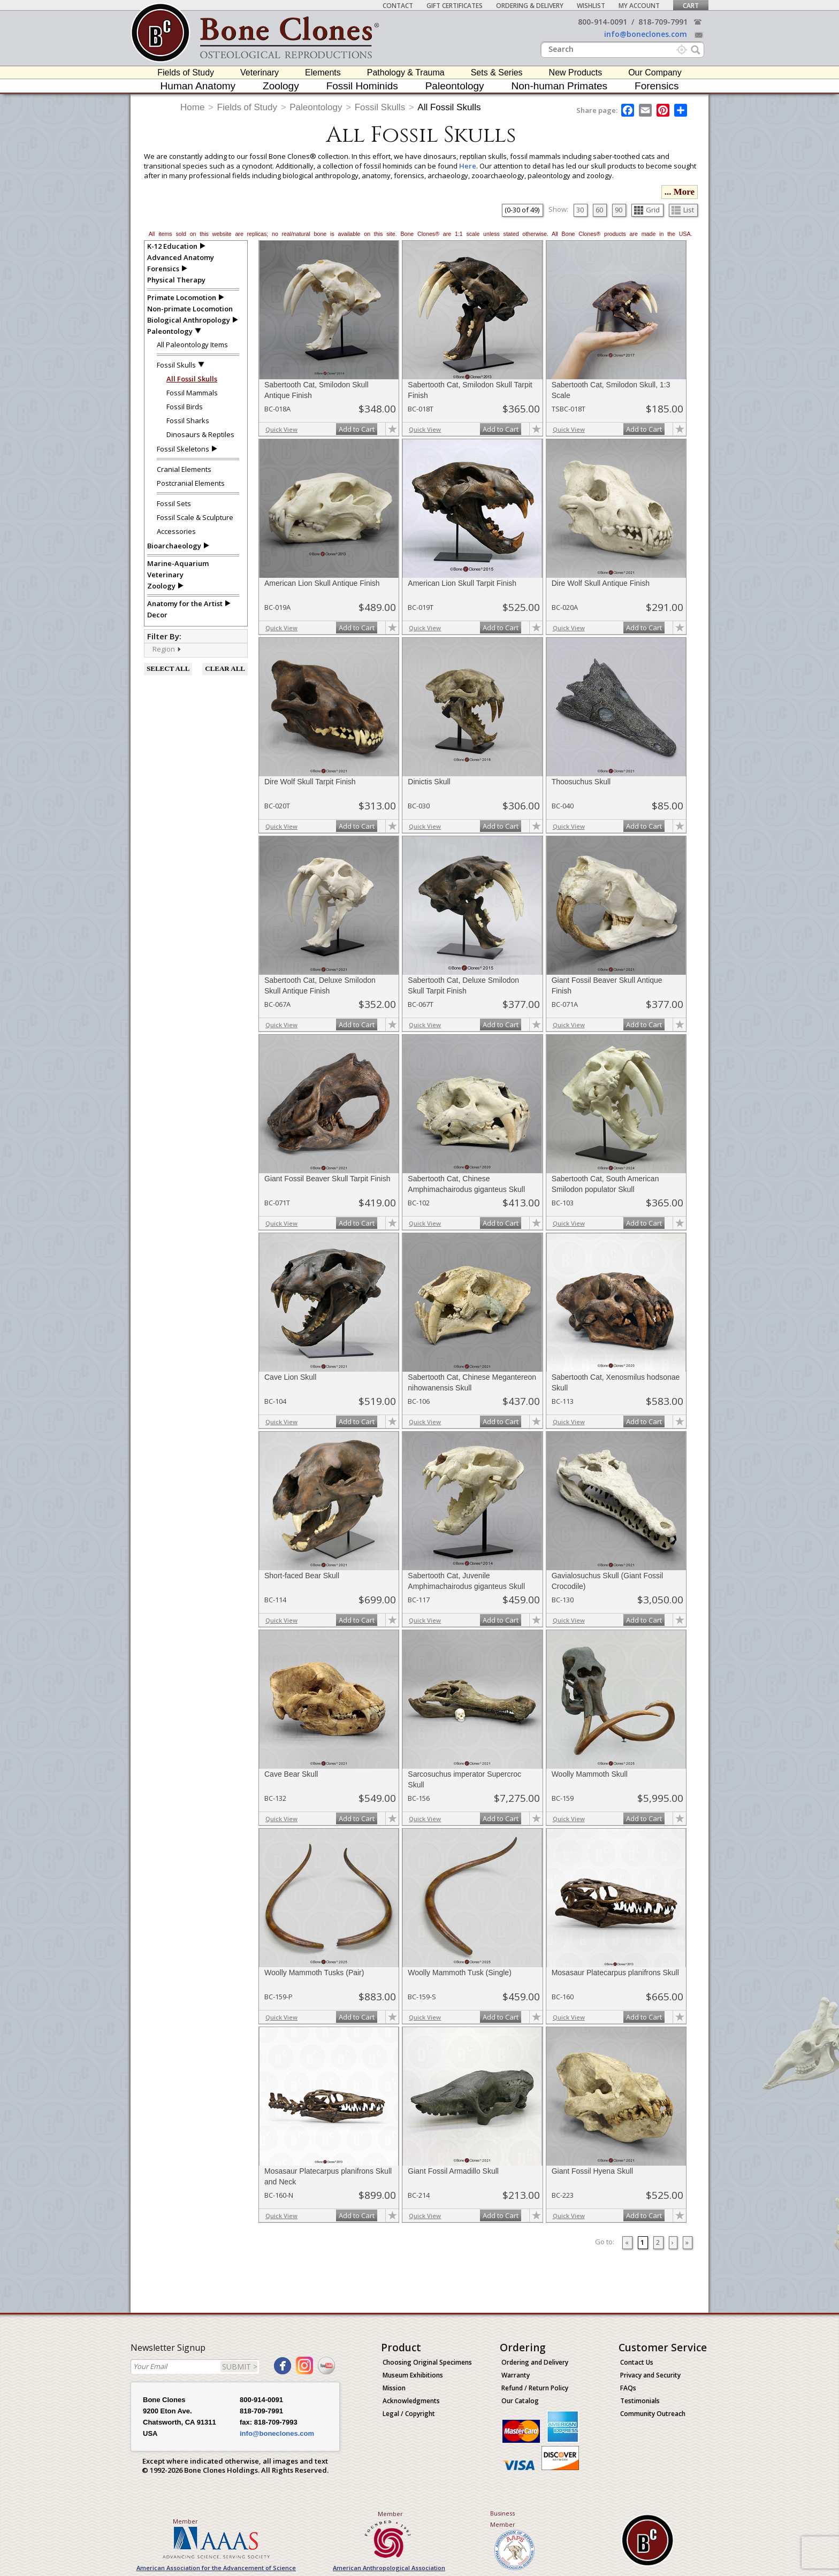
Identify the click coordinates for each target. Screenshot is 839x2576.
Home (192, 107)
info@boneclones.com (645, 34)
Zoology (281, 85)
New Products (575, 72)
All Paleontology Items (192, 344)
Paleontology (454, 85)
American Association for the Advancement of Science (216, 2568)
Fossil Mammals (192, 393)
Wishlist (591, 5)
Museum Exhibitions (413, 2375)
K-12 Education (172, 246)
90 (618, 210)
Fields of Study (185, 72)
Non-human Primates (560, 85)
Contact (398, 5)
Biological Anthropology (188, 320)
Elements (323, 72)
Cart (691, 5)
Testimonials (640, 2400)
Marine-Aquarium (178, 563)
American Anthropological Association (389, 2568)
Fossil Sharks (187, 420)
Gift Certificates (454, 5)
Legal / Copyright (409, 2413)
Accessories (176, 531)
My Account (639, 5)
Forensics (656, 85)
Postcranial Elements (191, 483)
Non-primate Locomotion (190, 309)
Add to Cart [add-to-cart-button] (357, 429)
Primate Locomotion (181, 297)
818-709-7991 (663, 22)
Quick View (281, 429)
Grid (647, 210)
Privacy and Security (650, 2375)
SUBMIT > (239, 2366)
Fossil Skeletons (183, 449)
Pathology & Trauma (406, 72)
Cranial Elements (184, 469)
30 (580, 210)
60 (599, 210)
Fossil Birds (184, 406)
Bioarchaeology (174, 546)
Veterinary (259, 72)
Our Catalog (520, 2400)
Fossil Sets (174, 503)
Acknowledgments (411, 2400)
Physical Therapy (176, 280)
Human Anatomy (198, 85)
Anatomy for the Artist (185, 603)
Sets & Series (497, 72)
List (683, 210)
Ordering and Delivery (534, 2362)
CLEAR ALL (225, 668)
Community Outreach (652, 2413)
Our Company (655, 72)
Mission (394, 2387)
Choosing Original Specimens (427, 2362)
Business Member (502, 2518)
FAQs (628, 2387)
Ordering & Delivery (529, 5)
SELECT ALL (168, 668)
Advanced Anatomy (180, 257)
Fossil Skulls (380, 107)
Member (185, 2521)
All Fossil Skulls (448, 107)
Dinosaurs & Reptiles (200, 434)
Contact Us (636, 2362)
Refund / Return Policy (534, 2387)
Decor (157, 615)
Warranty (515, 2375)
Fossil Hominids (362, 85)
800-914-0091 (602, 22)
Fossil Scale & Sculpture (195, 517)
